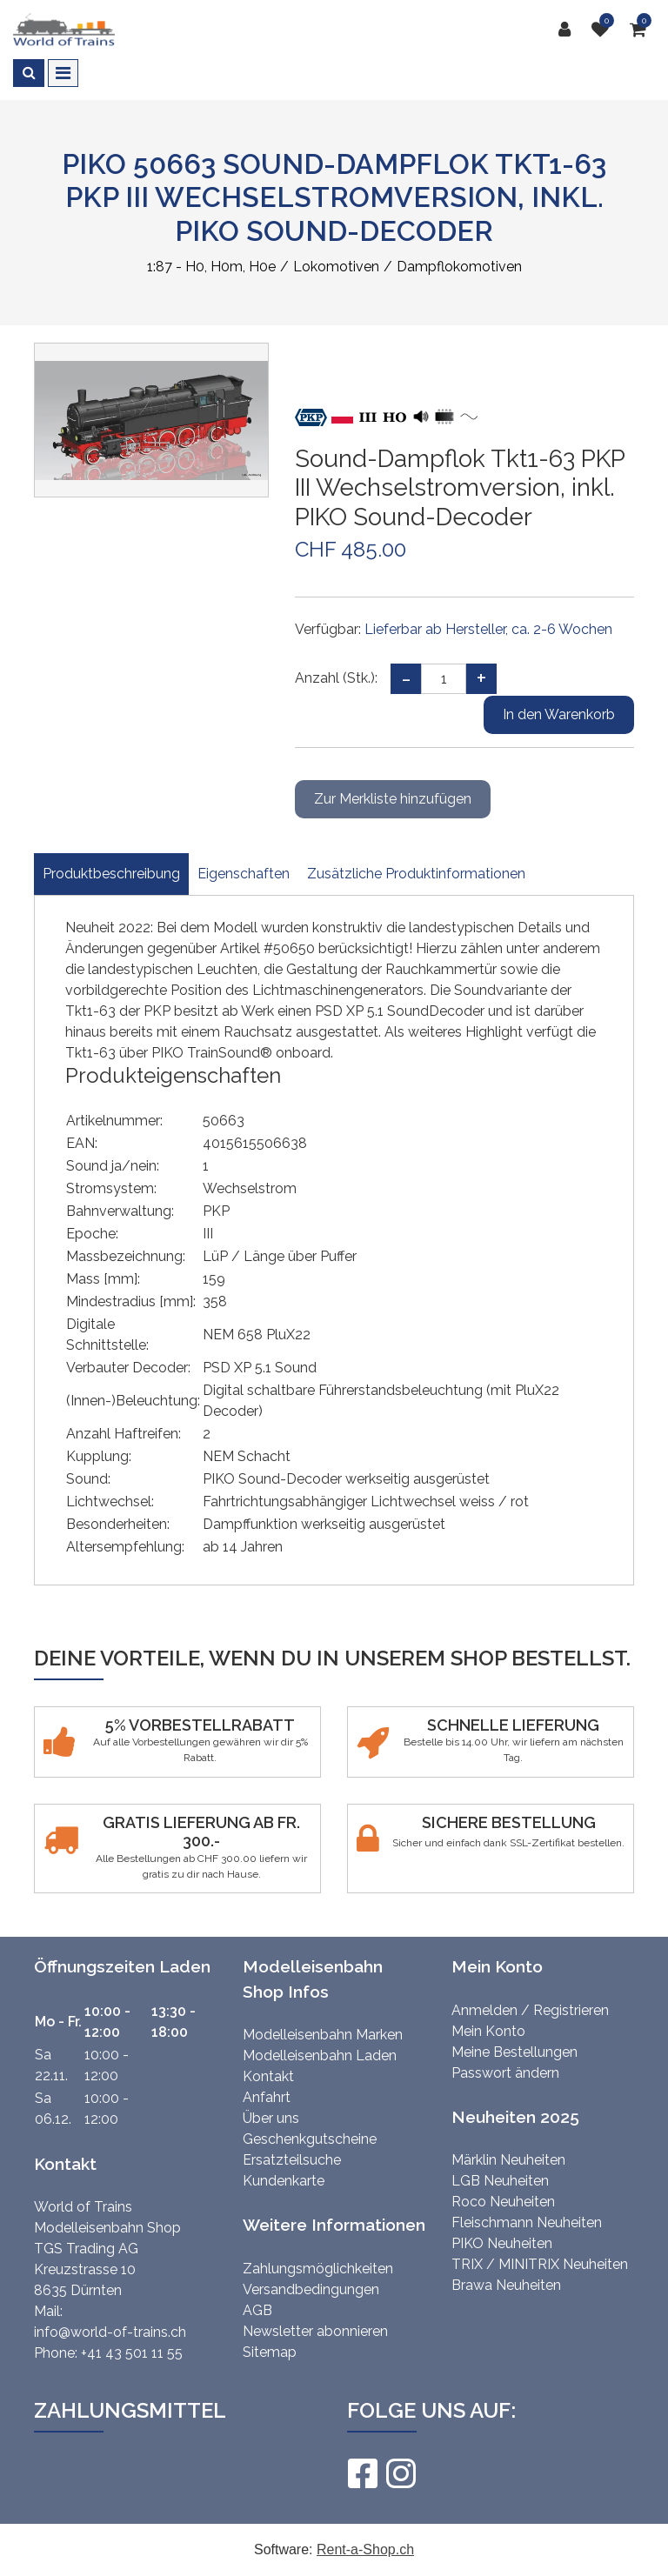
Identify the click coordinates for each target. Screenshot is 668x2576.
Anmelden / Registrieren (530, 2010)
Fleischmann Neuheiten (526, 2222)
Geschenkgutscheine (310, 2139)
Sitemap (270, 2352)
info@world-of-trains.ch (110, 2332)
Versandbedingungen (311, 2289)
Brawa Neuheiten (506, 2285)
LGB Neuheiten (500, 2180)
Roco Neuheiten (503, 2201)
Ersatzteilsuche (292, 2160)
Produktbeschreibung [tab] (111, 873)
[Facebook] (362, 2473)
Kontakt (268, 2076)
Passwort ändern (505, 2073)
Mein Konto (488, 2031)
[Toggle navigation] (63, 73)
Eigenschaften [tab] (243, 873)
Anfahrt (267, 2097)
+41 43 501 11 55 (132, 2353)
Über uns (271, 2118)
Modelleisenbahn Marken (323, 2034)
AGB (257, 2310)
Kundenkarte (283, 2180)
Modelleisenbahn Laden (320, 2055)
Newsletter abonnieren (315, 2331)
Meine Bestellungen (514, 2052)
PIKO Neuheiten (501, 2243)
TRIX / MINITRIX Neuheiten (539, 2264)
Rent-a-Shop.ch (365, 2549)
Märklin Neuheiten (508, 2160)
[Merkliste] (604, 29)
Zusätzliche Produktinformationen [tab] (416, 873)
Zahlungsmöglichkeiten (318, 2268)
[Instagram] (400, 2473)
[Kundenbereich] (568, 29)
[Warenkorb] (642, 29)
